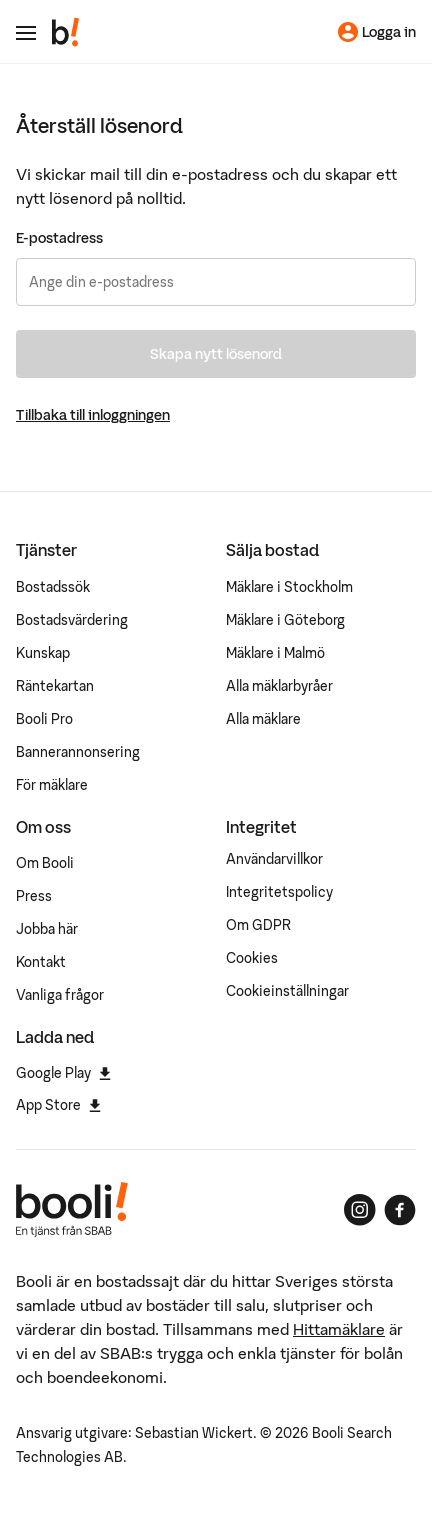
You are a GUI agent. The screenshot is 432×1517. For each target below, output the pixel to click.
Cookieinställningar (287, 991)
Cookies (252, 958)
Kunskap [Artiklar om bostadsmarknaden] (43, 653)
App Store (58, 1105)
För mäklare (52, 785)
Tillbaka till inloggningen (93, 415)
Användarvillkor (274, 859)
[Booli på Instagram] (360, 1210)
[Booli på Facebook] (400, 1210)
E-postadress (59, 238)
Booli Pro (44, 719)
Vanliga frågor (60, 995)
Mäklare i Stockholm (289, 587)
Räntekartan (55, 686)
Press (34, 896)
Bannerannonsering (78, 752)
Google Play (63, 1073)
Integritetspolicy (279, 892)
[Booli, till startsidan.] (66, 32)
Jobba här (47, 929)
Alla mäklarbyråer (279, 686)
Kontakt (41, 962)
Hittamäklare (339, 1329)
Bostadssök (53, 587)
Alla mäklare (263, 719)
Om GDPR (258, 925)
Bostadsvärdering (72, 620)
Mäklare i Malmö (275, 653)
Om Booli (45, 863)
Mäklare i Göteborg (285, 620)
